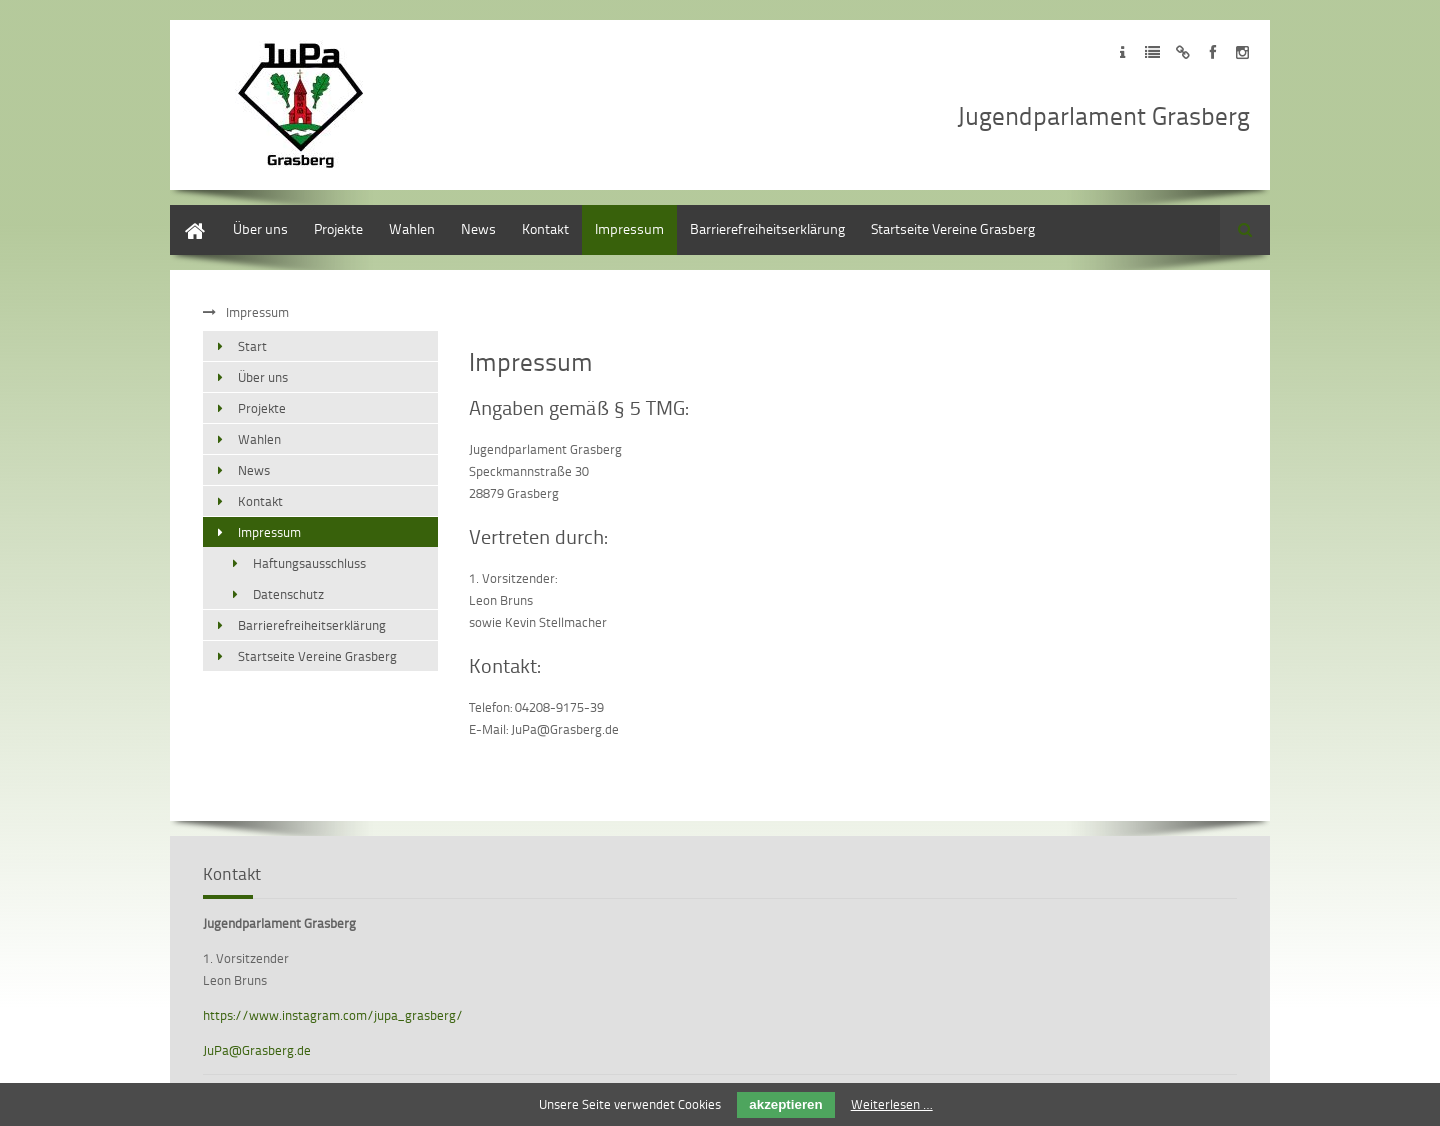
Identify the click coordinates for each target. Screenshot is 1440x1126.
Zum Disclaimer (1182, 52)
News (478, 228)
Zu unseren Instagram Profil (1242, 52)
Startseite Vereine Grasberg (953, 228)
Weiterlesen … (892, 1104)
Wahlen (412, 228)
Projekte (338, 228)
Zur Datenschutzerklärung (1152, 52)
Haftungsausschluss (309, 563)
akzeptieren (785, 1104)
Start (184, 214)
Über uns (260, 228)
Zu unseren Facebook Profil (1212, 52)
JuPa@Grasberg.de (257, 1050)
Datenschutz (288, 594)
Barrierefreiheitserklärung (767, 228)
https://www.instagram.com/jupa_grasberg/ (333, 1015)
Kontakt (545, 228)
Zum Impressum (1122, 52)
